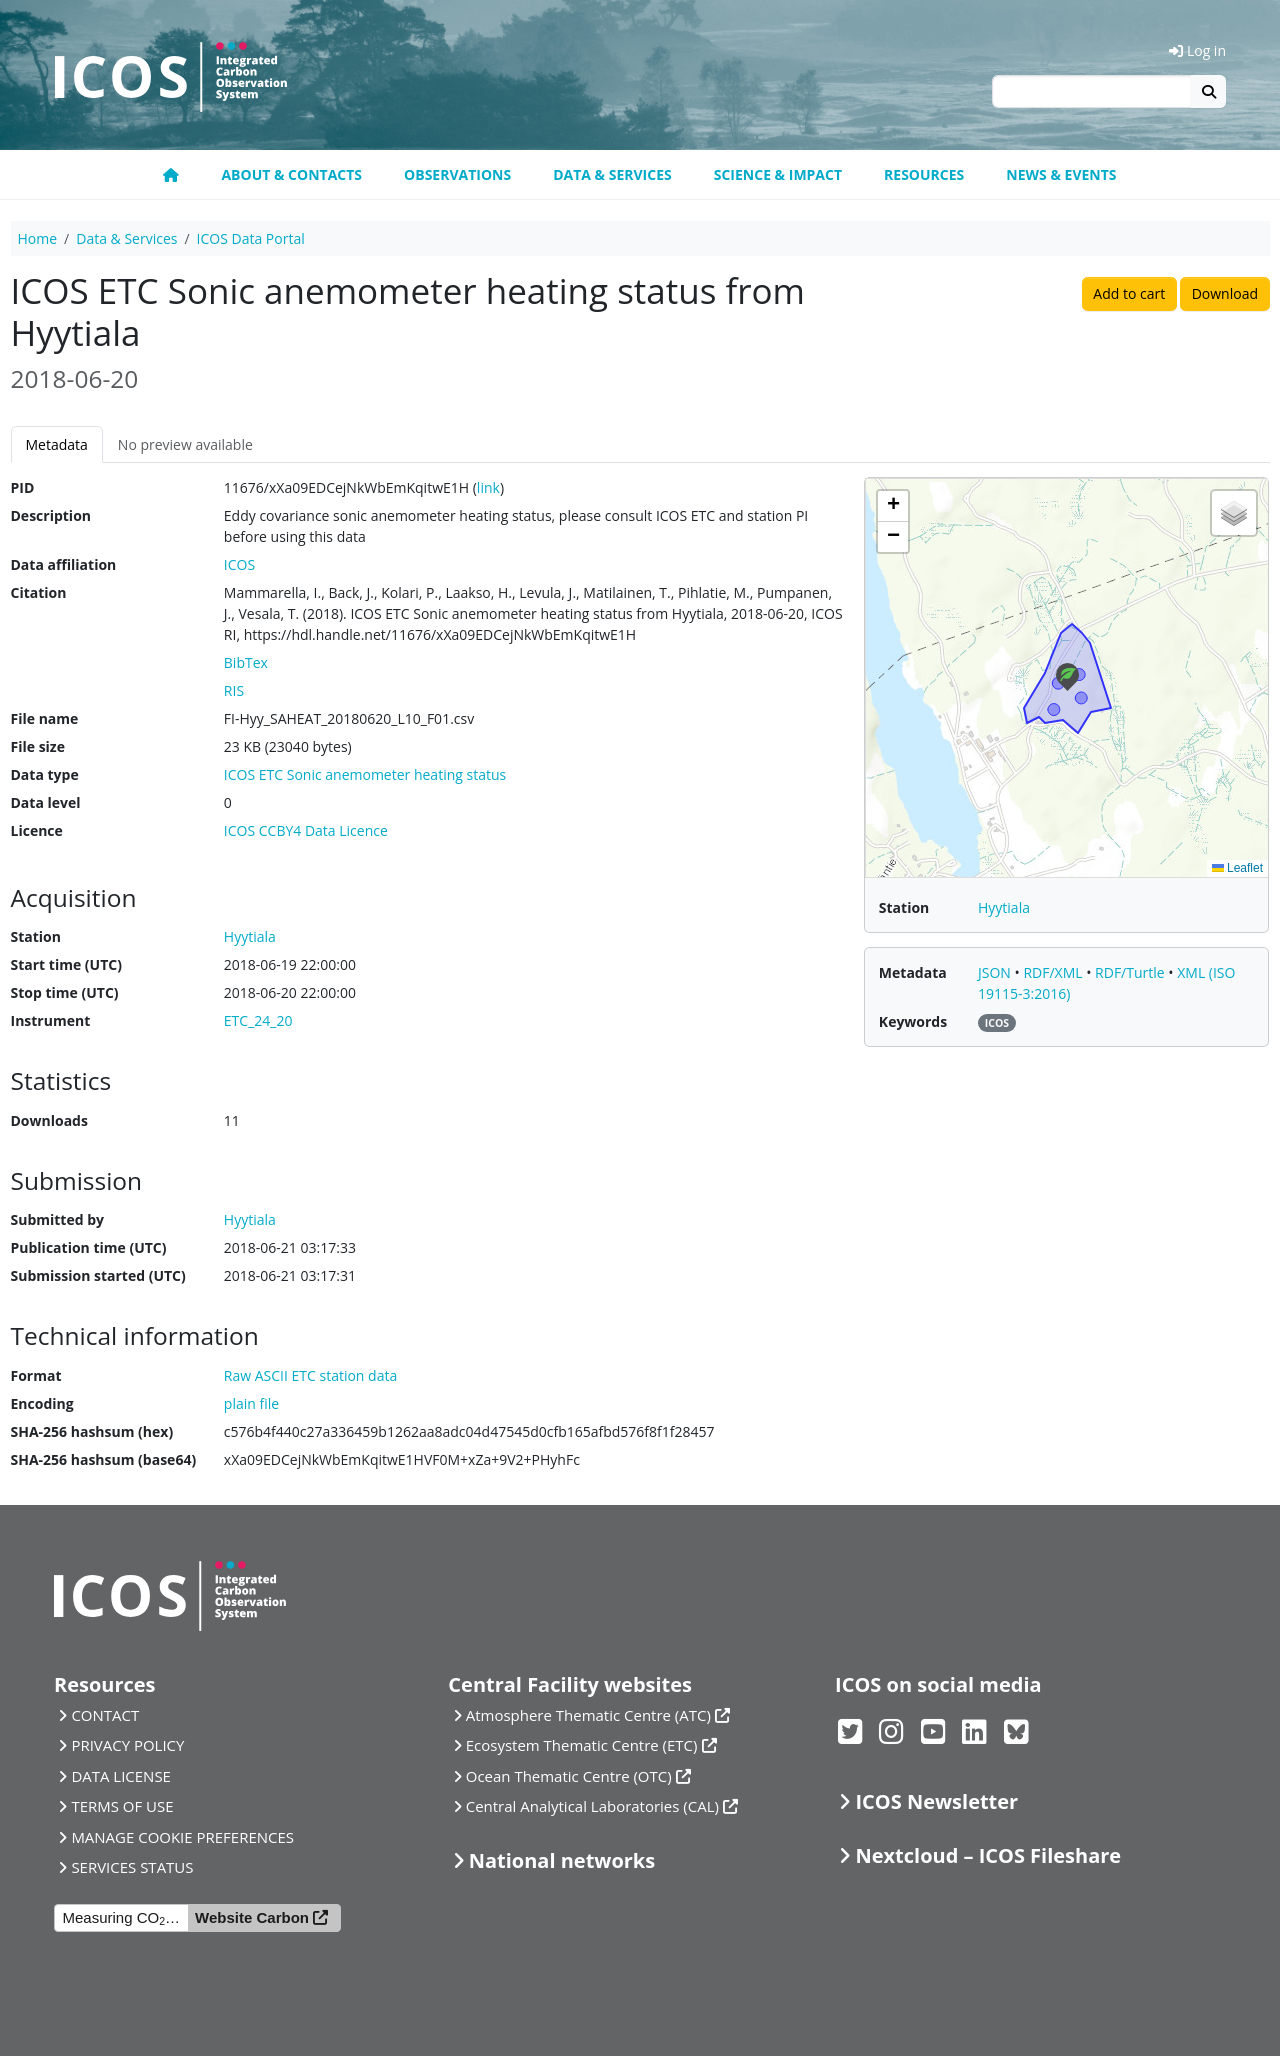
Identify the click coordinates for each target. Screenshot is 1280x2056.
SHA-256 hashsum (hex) (92, 1431)
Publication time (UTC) (89, 1247)
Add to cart (1129, 293)
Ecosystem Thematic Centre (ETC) (582, 1745)
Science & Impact (778, 174)
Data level (46, 802)
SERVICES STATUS (132, 1867)
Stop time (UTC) (65, 992)
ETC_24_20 (258, 1020)
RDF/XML (1054, 972)
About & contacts (291, 174)
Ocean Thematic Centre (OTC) (569, 1776)
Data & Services (612, 174)
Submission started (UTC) (98, 1275)
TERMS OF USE (122, 1806)
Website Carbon (252, 1917)
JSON (996, 972)
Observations (457, 174)
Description (51, 515)
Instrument (51, 1020)
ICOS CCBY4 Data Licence (306, 830)
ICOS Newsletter (936, 1801)
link (488, 487)
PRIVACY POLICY (127, 1745)
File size (38, 746)
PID (23, 487)
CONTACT (105, 1715)
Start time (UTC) (66, 964)
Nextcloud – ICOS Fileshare (988, 1855)
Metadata (57, 444)
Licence (37, 830)
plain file (251, 1403)
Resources (924, 174)
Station (36, 936)
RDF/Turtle (1131, 972)
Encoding (42, 1403)
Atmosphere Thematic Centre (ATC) (588, 1715)
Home (38, 238)
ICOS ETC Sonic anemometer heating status (365, 774)
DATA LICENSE (121, 1776)
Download (1225, 293)
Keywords (913, 1021)
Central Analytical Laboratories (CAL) (592, 1806)
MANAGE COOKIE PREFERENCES (182, 1837)
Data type (45, 774)
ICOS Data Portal (251, 238)
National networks (562, 1860)
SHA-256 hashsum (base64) (104, 1459)
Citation (39, 592)
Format (36, 1375)
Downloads (49, 1120)
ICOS (239, 564)
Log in (1197, 50)
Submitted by (58, 1219)
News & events (1061, 174)
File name (45, 718)
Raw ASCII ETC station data (310, 1375)
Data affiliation (64, 564)
